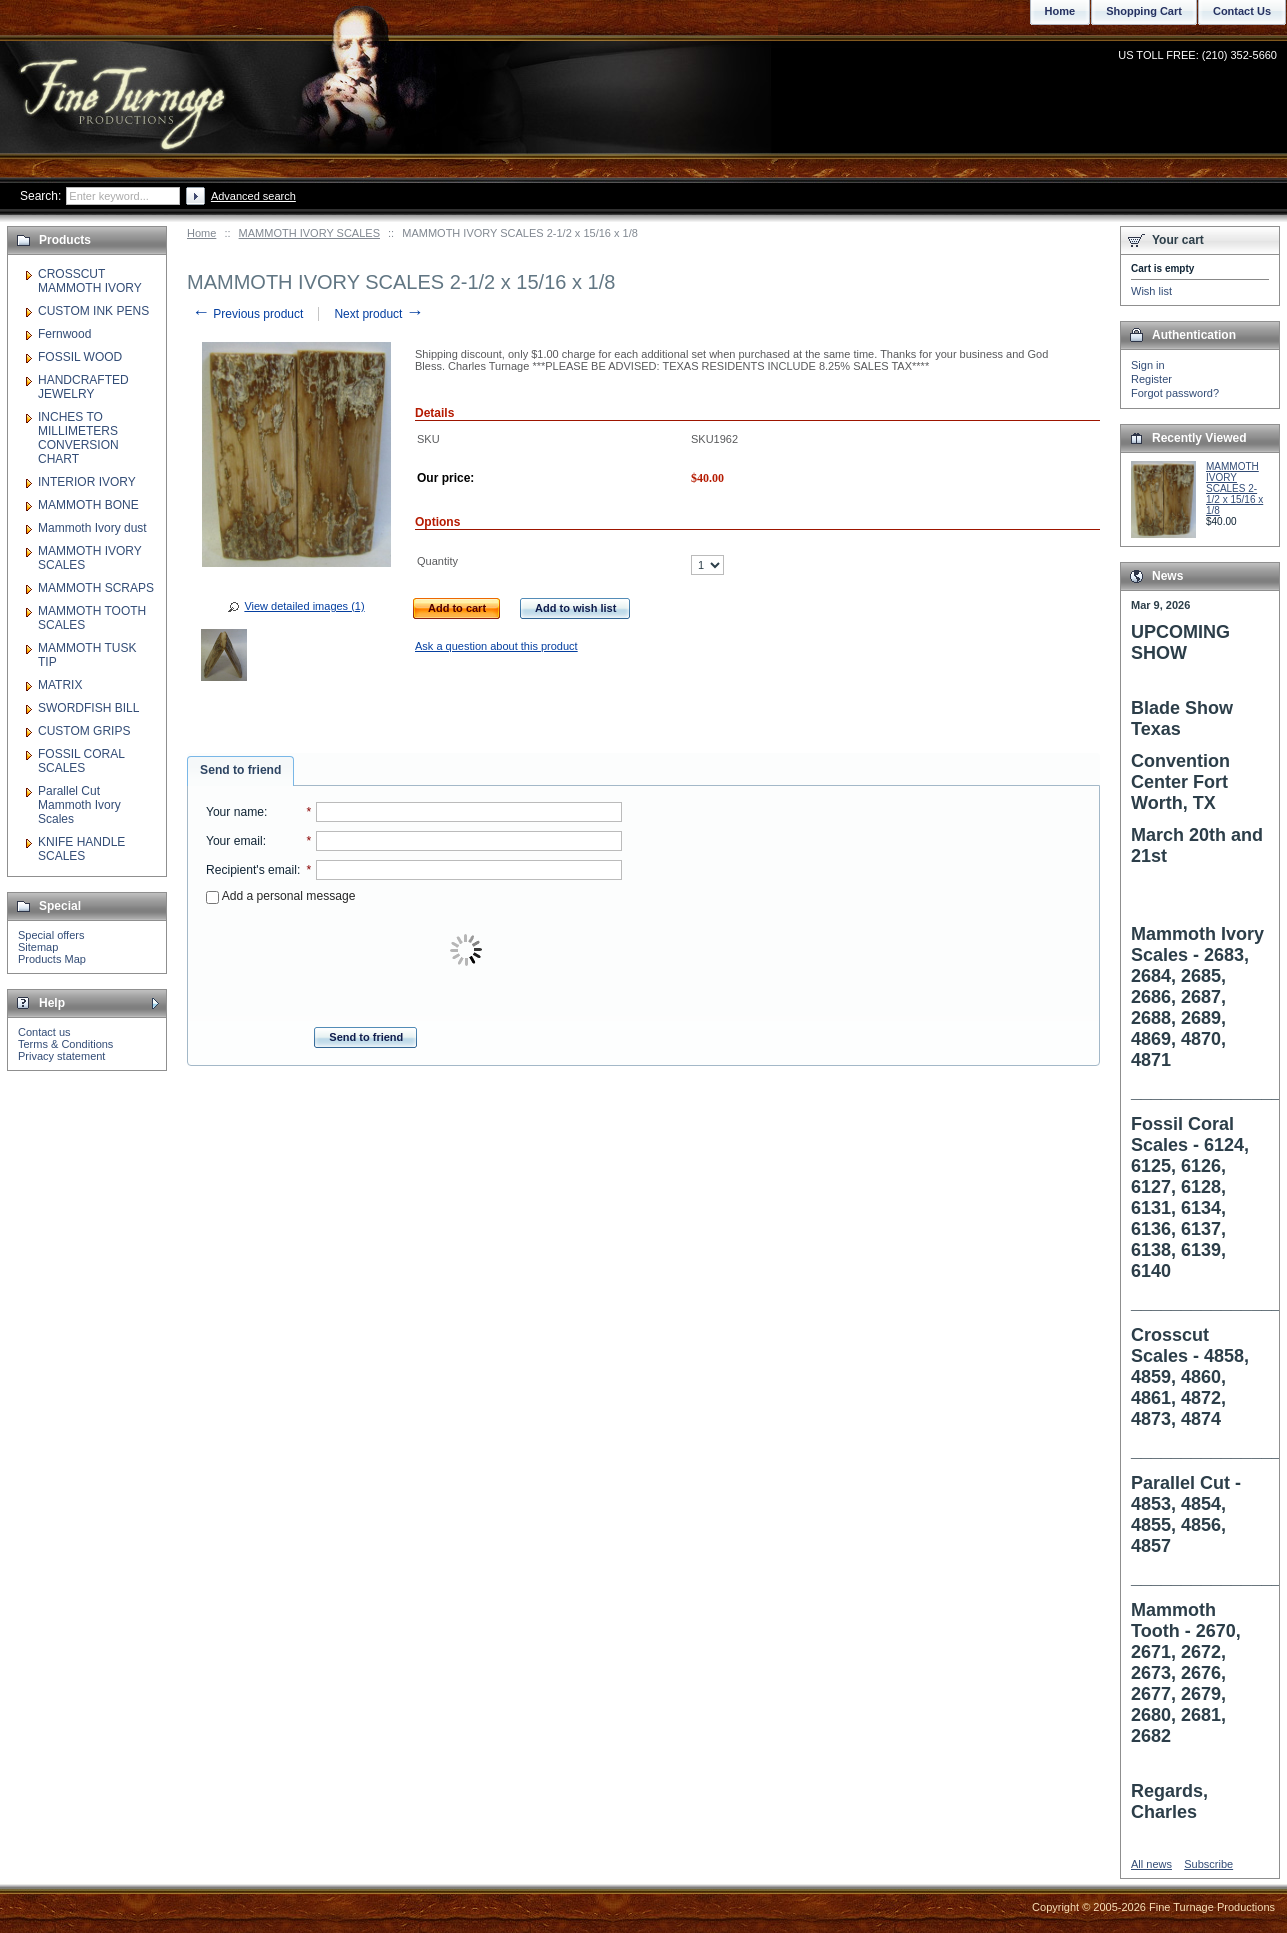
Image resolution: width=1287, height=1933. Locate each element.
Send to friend (240, 770)
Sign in (1148, 365)
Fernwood (64, 334)
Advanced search (253, 196)
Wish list (1151, 291)
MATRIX (60, 685)
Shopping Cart (1144, 11)
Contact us (44, 1032)
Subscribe (1208, 1864)
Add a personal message (280, 896)
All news (1151, 1864)
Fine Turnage (124, 85)
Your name (235, 812)
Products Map (52, 959)
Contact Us (1242, 11)
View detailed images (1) (304, 606)
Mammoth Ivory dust (92, 528)
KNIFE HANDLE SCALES (81, 849)
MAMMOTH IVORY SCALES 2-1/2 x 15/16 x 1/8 (1234, 488)
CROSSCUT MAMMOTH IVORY (90, 281)
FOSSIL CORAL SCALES (81, 761)
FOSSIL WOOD (80, 357)
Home (201, 233)
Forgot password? (1175, 393)
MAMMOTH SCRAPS (96, 588)
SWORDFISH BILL (88, 708)
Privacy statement (61, 1056)
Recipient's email (251, 870)
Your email (234, 841)
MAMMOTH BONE (88, 505)
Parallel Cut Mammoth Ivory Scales (79, 805)
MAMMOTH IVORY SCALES (309, 233)
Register (1151, 379)
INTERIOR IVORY (87, 482)
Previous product (247, 314)
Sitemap (38, 947)
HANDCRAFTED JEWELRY (83, 387)
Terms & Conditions (65, 1044)
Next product (378, 314)
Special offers (51, 935)
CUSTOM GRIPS (84, 731)
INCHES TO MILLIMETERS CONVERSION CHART (78, 438)
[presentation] (468, 951)
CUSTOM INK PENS (93, 311)
